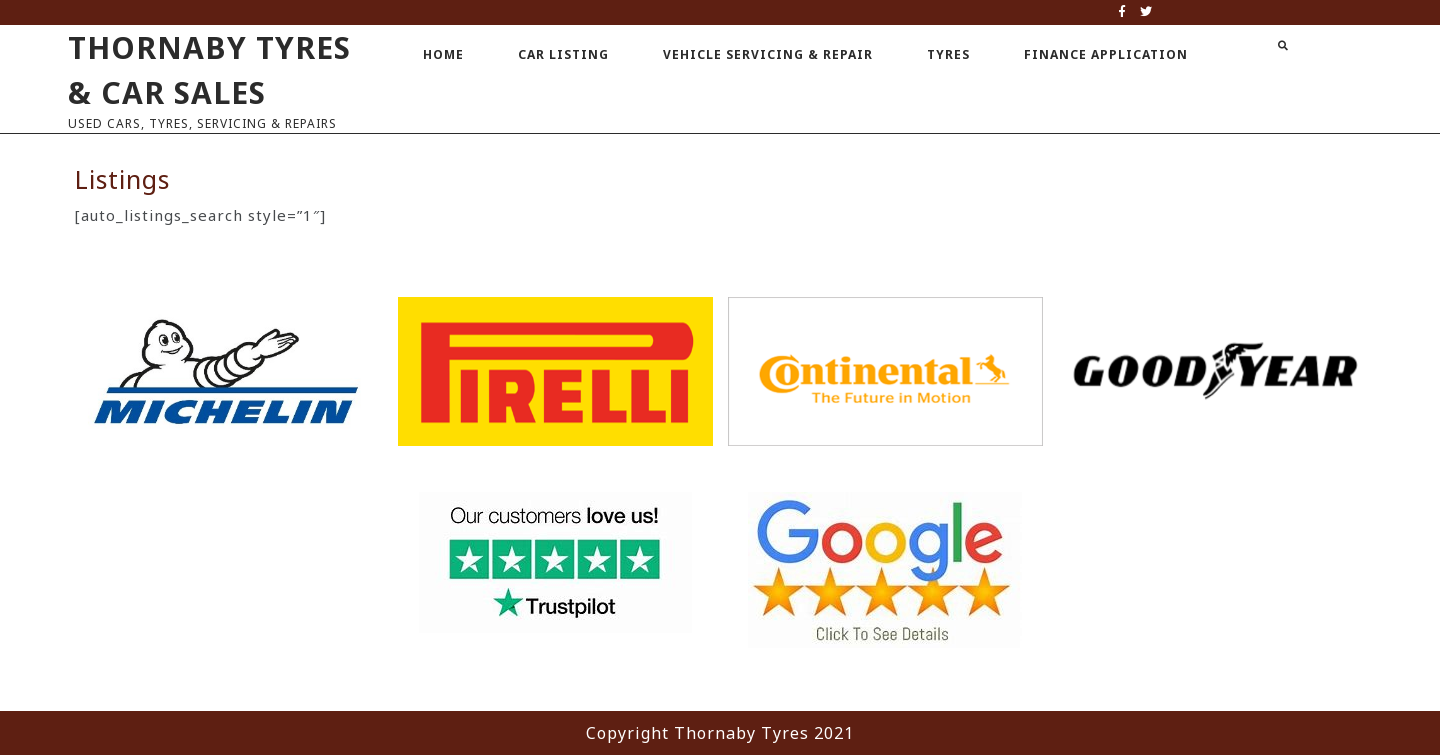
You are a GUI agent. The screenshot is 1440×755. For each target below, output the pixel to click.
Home (443, 54)
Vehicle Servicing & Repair (768, 54)
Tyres (948, 54)
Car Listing (563, 54)
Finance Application (1106, 54)
